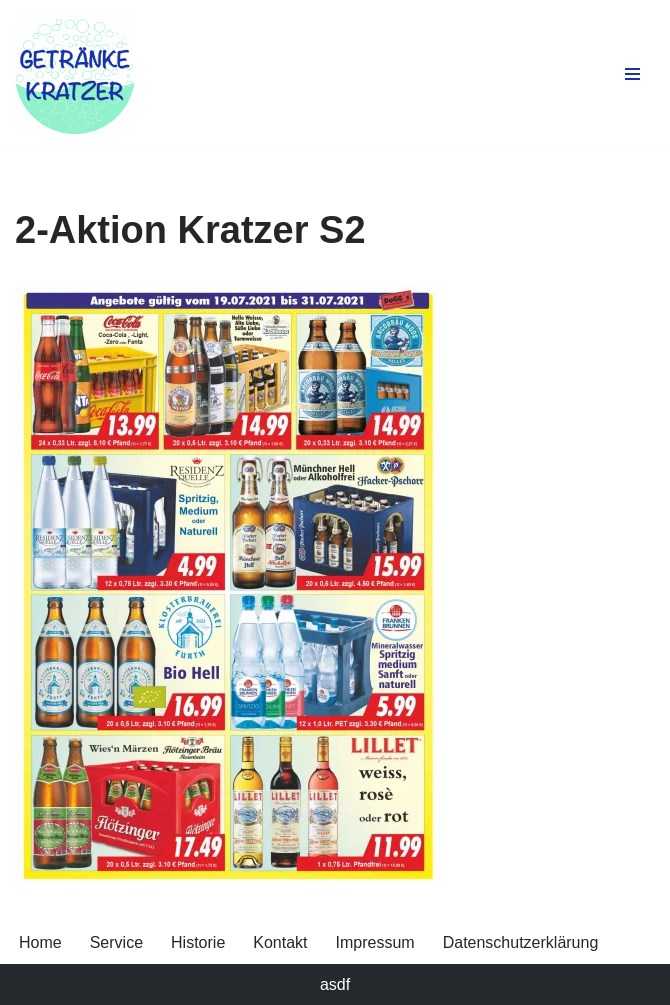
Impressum (375, 942)
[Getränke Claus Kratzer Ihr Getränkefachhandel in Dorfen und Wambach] (75, 74)
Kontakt (280, 942)
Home (40, 942)
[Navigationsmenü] (632, 74)
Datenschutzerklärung (521, 942)
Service (116, 942)
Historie (198, 942)
